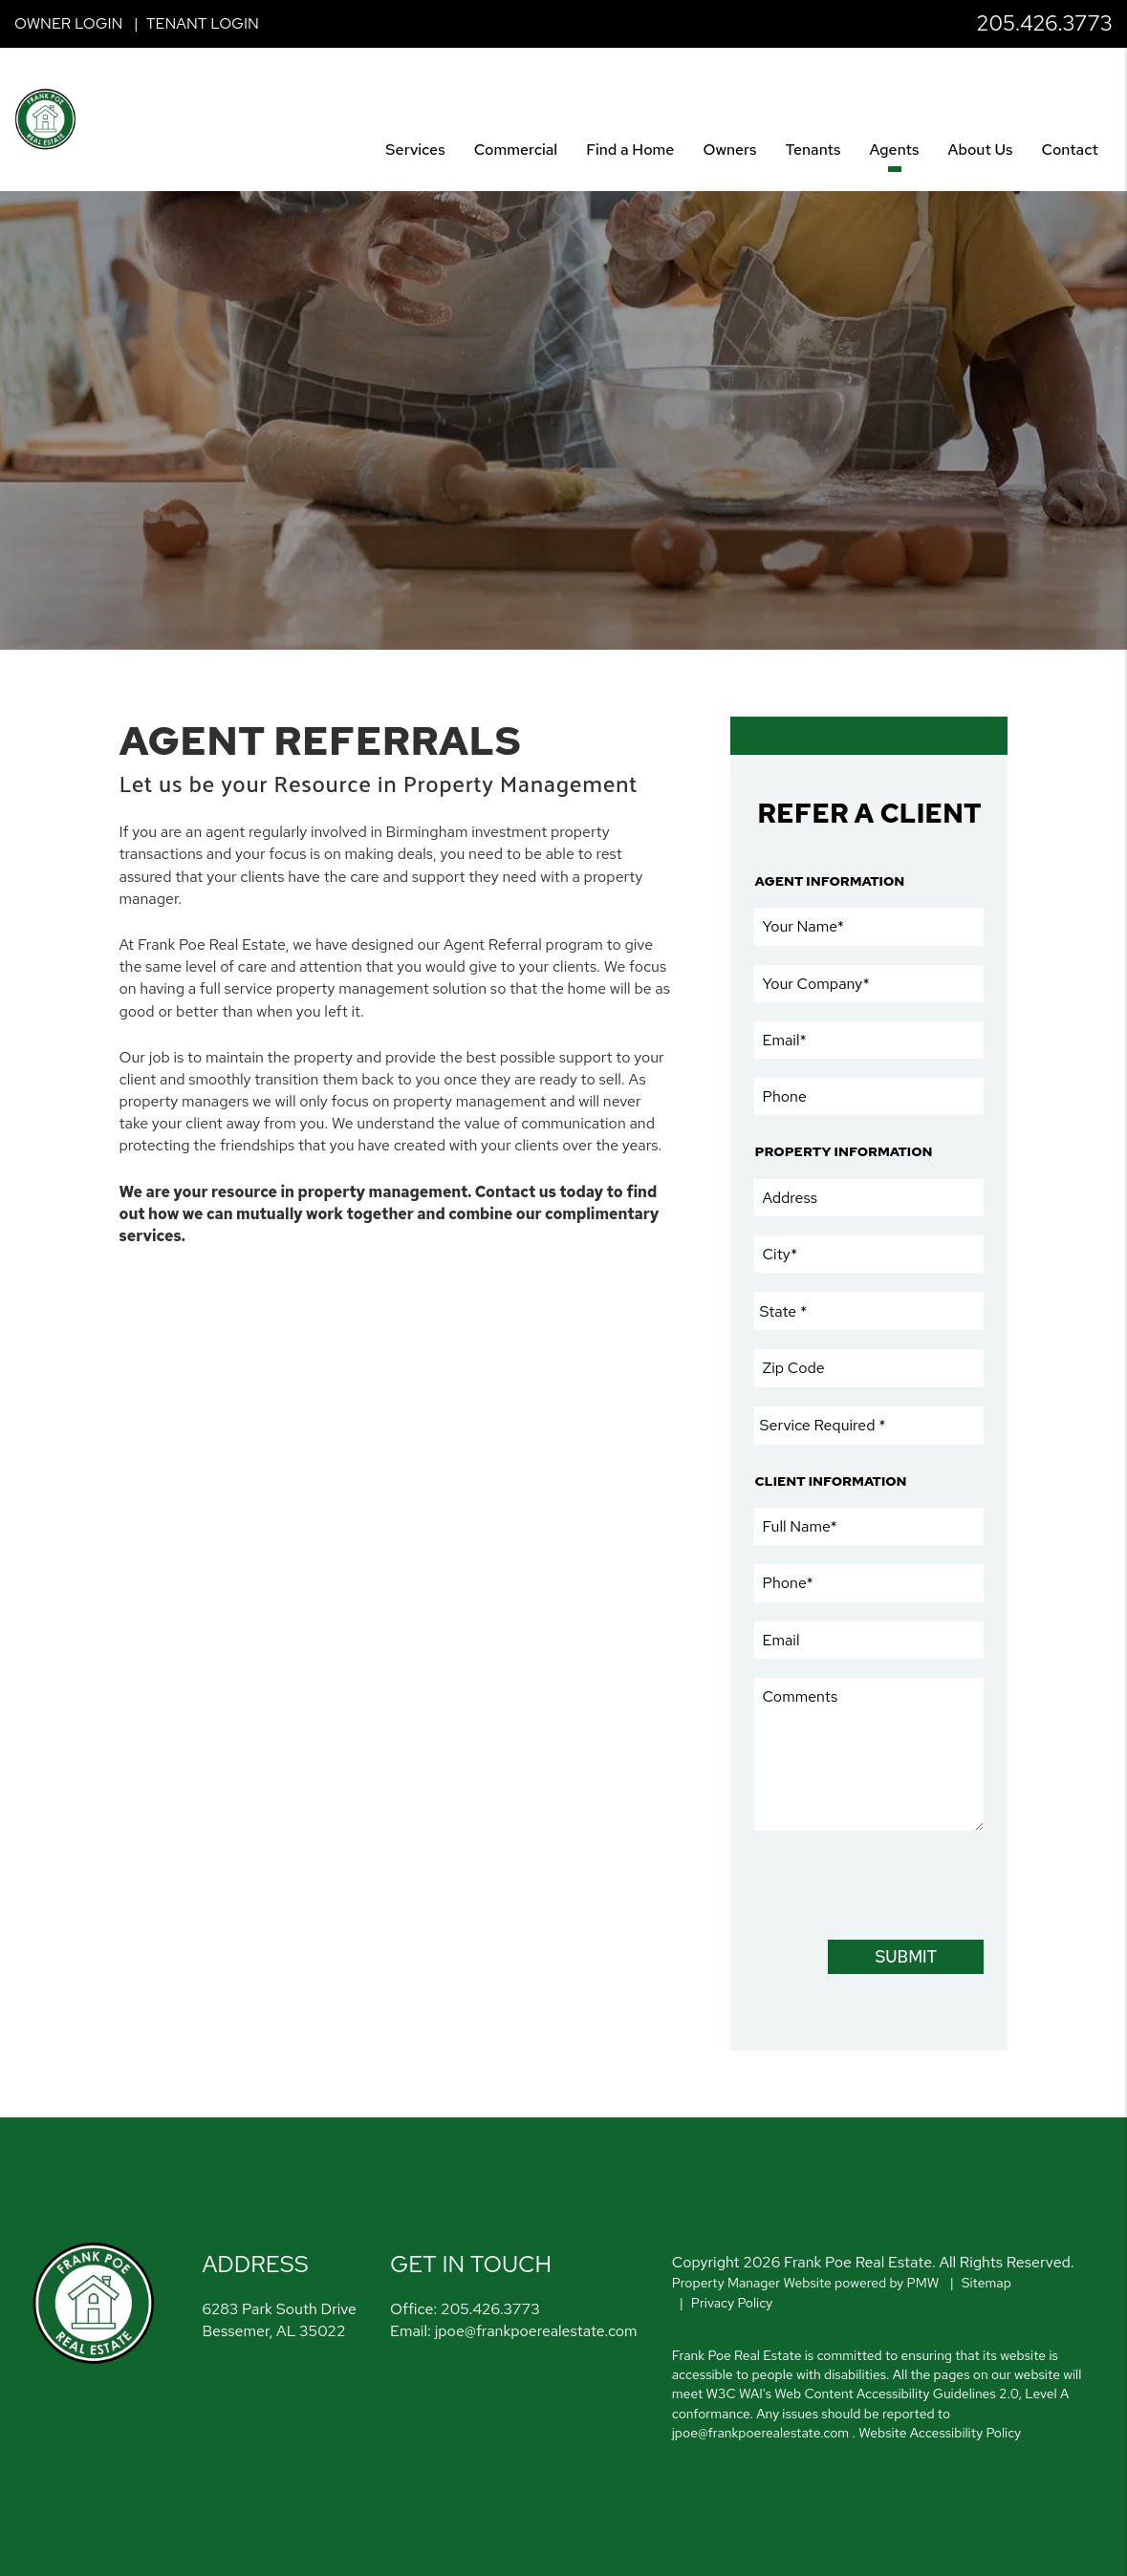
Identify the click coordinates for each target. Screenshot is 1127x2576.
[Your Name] (869, 926)
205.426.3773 (1044, 23)
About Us (980, 150)
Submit (907, 1956)
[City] (869, 1254)
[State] (869, 1311)
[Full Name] (869, 1526)
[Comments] (869, 1754)
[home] (45, 118)
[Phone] (869, 1096)
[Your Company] (869, 983)
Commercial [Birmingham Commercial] (516, 150)
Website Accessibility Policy (939, 2432)
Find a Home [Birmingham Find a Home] (630, 150)
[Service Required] (869, 1425)
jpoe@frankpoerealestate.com (536, 2331)
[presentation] (899, 1883)
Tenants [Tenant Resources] (812, 150)
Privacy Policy (731, 2302)
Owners (729, 150)
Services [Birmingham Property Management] (414, 150)
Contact (1070, 150)
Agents (895, 150)
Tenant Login (202, 23)
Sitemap (986, 2282)
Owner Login (68, 23)
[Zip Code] (869, 1367)
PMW (923, 2282)
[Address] (869, 1197)
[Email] (869, 1040)
